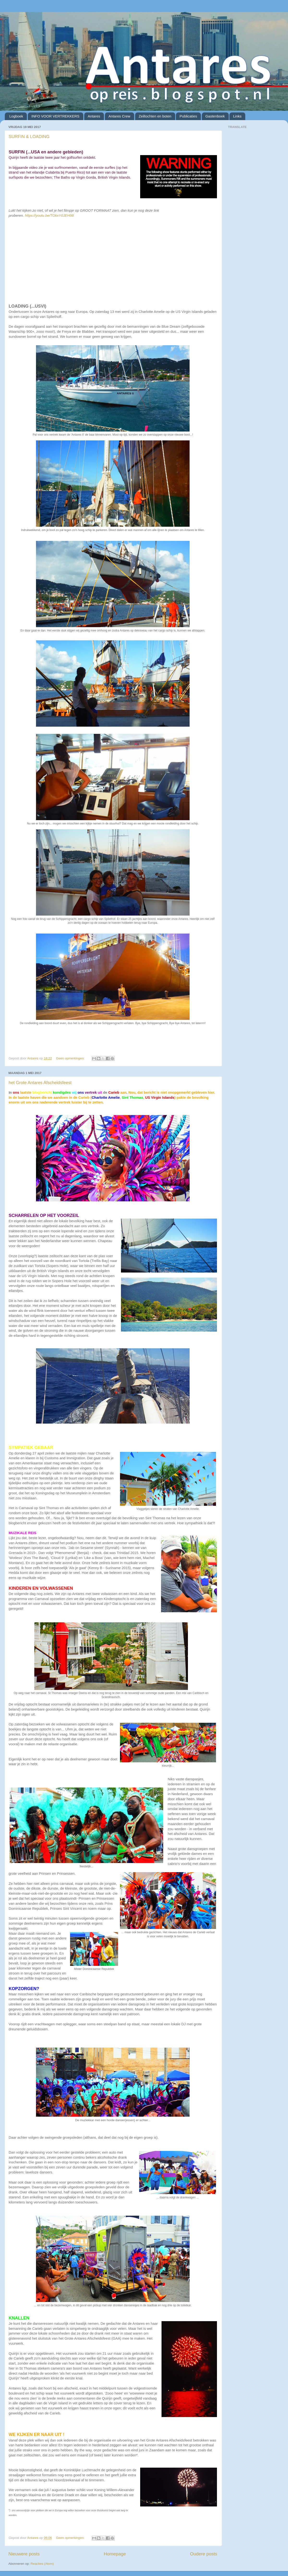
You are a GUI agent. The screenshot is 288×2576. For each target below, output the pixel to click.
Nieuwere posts (24, 2553)
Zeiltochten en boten (155, 116)
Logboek (16, 116)
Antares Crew (119, 116)
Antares (94, 116)
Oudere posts (203, 2553)
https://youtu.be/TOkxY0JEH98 (49, 215)
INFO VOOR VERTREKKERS (55, 116)
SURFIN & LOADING (29, 136)
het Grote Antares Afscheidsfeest (40, 1082)
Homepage (115, 2553)
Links (237, 116)
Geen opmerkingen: (70, 1058)
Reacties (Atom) (42, 2563)
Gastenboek (215, 116)
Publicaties (188, 116)
